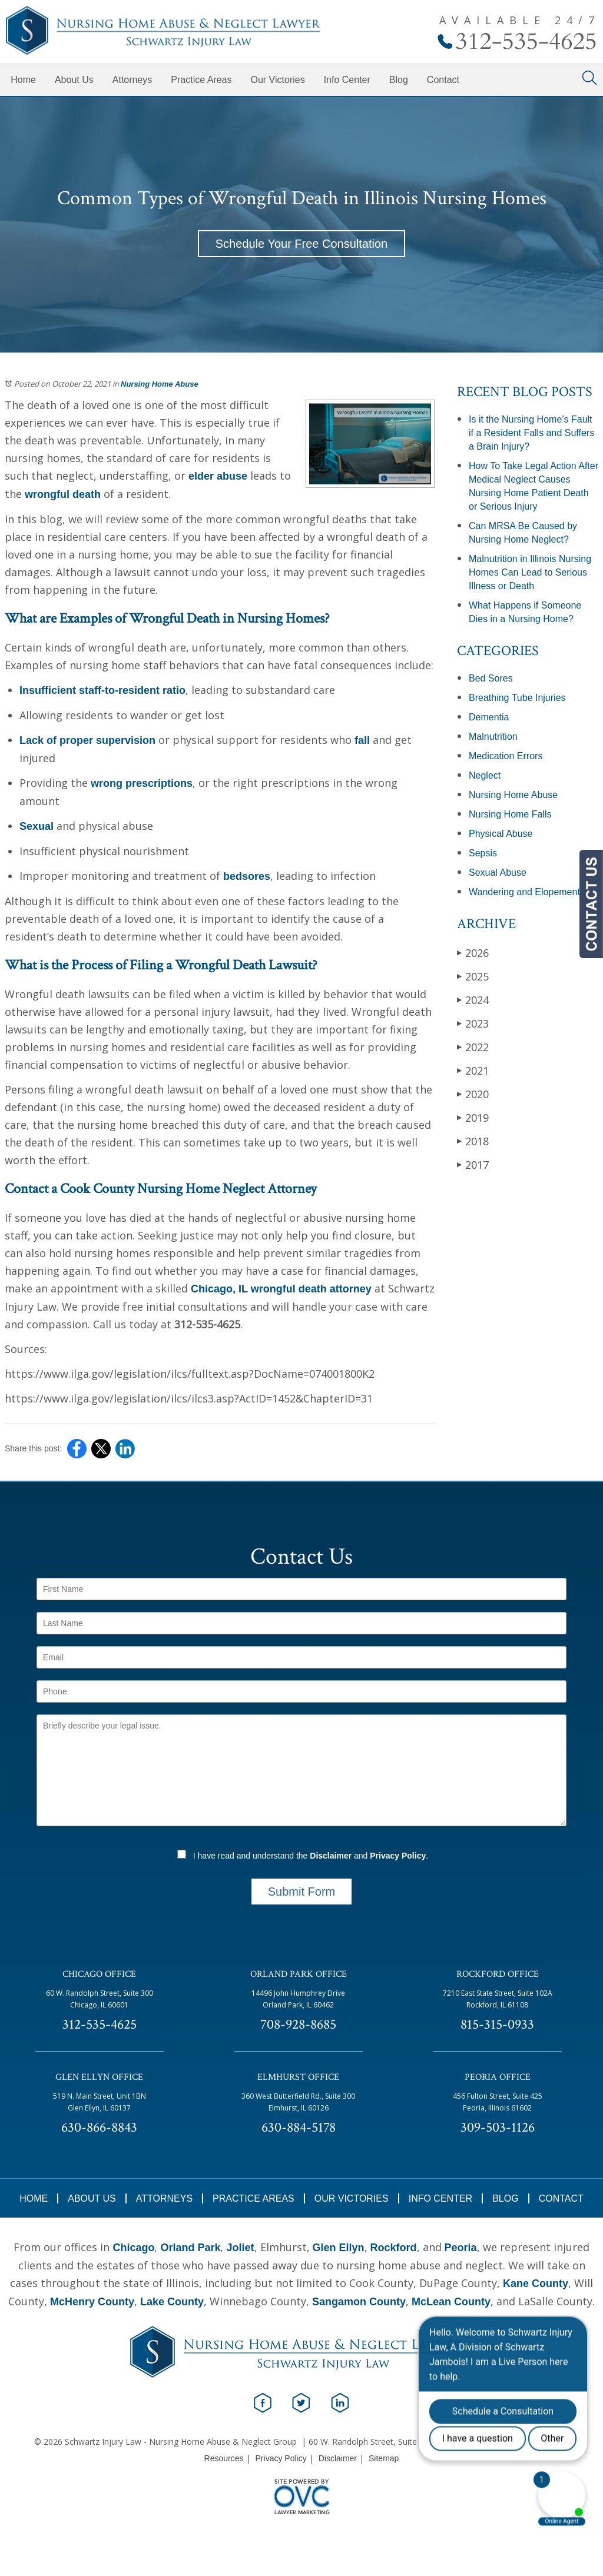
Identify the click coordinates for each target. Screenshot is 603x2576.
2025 (473, 976)
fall (362, 740)
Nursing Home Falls (510, 814)
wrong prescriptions (142, 783)
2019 (473, 1117)
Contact (443, 80)
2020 (473, 1093)
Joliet (240, 2247)
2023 (473, 1023)
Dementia (489, 717)
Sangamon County (359, 2302)
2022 (473, 1046)
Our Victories (277, 80)
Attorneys (132, 80)
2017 (473, 1164)
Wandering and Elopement (524, 892)
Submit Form (301, 1891)
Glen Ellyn (339, 2247)
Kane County (535, 2283)
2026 (473, 952)
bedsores (245, 876)
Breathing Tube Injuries (517, 698)
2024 (473, 999)
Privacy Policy (398, 1855)
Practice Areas (201, 80)
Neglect (485, 775)
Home (23, 80)
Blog (398, 80)
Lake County (172, 2302)
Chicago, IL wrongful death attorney (281, 1289)
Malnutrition (493, 737)
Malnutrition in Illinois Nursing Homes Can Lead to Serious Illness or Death (530, 572)
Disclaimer (331, 1855)
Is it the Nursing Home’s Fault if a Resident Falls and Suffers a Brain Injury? (531, 432)
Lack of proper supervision (87, 740)
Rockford (393, 2247)
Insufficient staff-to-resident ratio (102, 690)
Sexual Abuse (497, 872)
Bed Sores (491, 678)
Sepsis (483, 853)
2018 (473, 1140)
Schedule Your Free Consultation (301, 243)
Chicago (133, 2247)
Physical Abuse (501, 834)
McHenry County (92, 2302)
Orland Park (190, 2247)
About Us (74, 80)
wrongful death (63, 494)
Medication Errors (505, 756)
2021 (473, 1070)
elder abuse (217, 476)
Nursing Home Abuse (159, 384)
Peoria (461, 2247)
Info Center (347, 80)
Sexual (36, 826)
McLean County (451, 2302)
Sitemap (384, 2458)
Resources (224, 2458)
